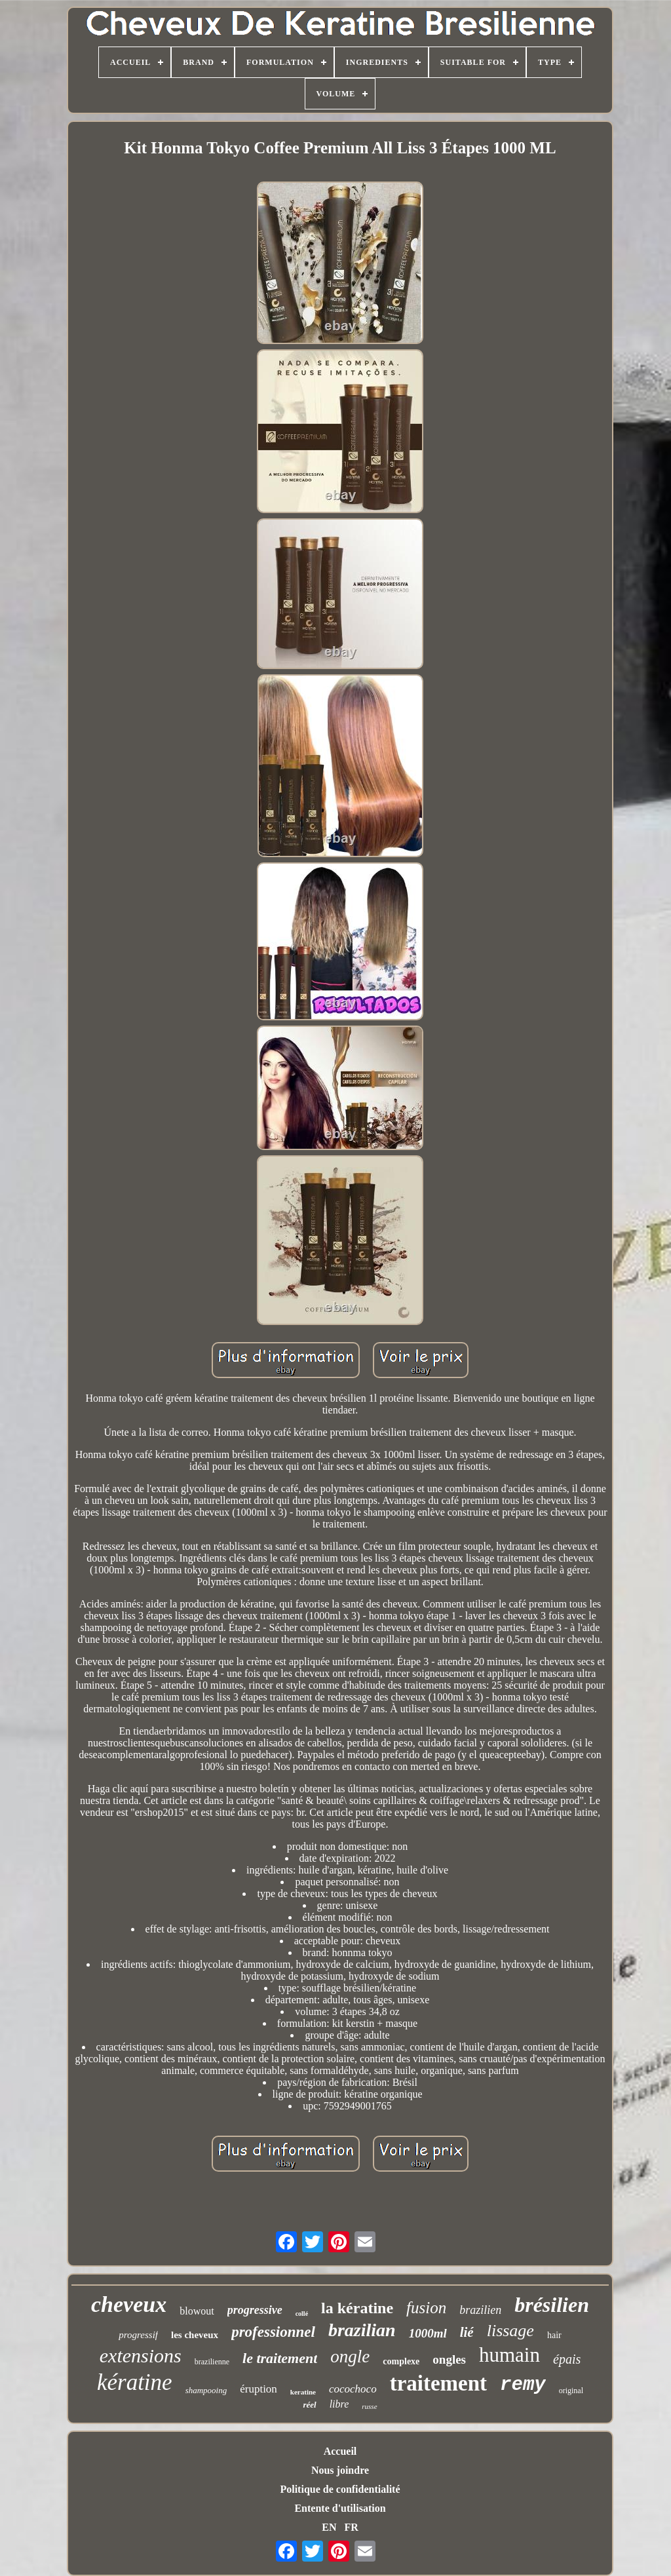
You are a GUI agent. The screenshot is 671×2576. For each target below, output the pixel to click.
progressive (254, 2309)
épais (567, 2359)
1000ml (428, 2333)
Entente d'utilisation (339, 2508)
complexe (401, 2361)
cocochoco (353, 2389)
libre (339, 2404)
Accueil (340, 2451)
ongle (350, 2356)
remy (523, 2385)
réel (309, 2405)
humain (509, 2354)
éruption (258, 2389)
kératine (134, 2382)
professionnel (273, 2332)
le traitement (279, 2358)
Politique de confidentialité (340, 2489)
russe (369, 2406)
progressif (138, 2335)
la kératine (357, 2307)
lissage (510, 2330)
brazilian (362, 2330)
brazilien (480, 2309)
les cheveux (194, 2335)
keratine (303, 2392)
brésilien (551, 2304)
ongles (449, 2359)
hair (554, 2335)
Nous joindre (340, 2470)
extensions (141, 2355)
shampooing (206, 2390)
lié (467, 2332)
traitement (438, 2383)
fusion (426, 2307)
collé (302, 2313)
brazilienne (212, 2361)
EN (329, 2527)
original (571, 2390)
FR (351, 2527)
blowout (197, 2310)
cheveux (128, 2304)
